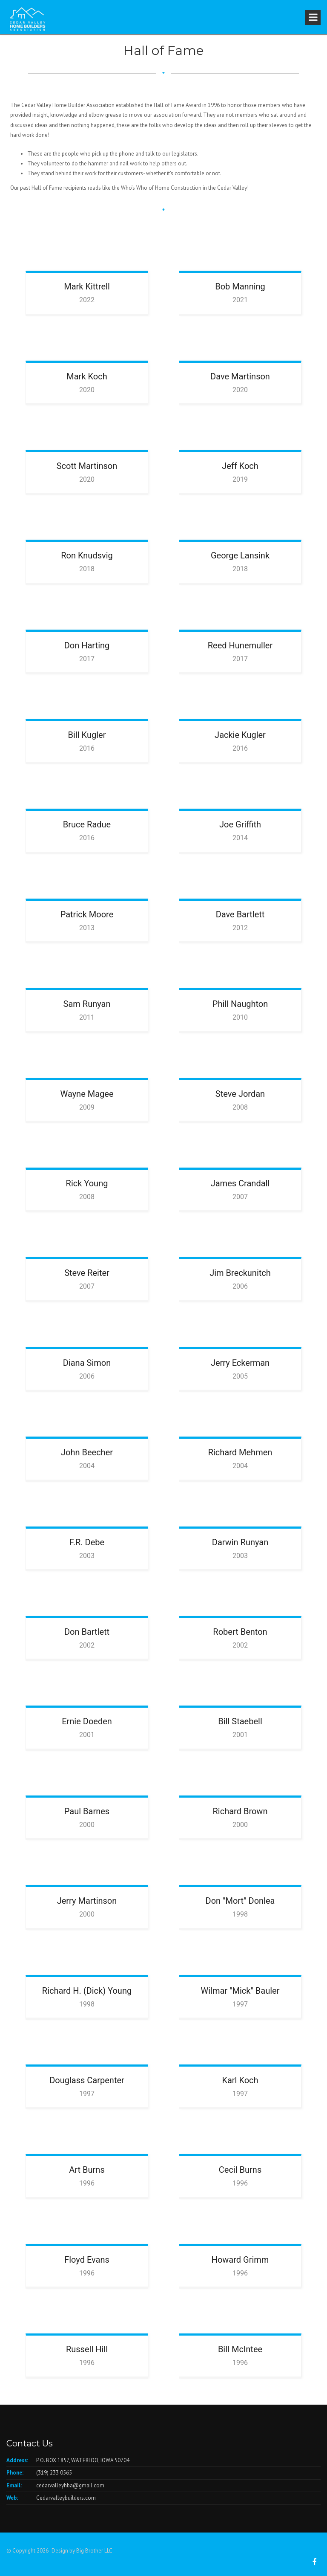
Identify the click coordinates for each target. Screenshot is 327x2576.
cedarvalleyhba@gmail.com (70, 2485)
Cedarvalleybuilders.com (66, 2497)
